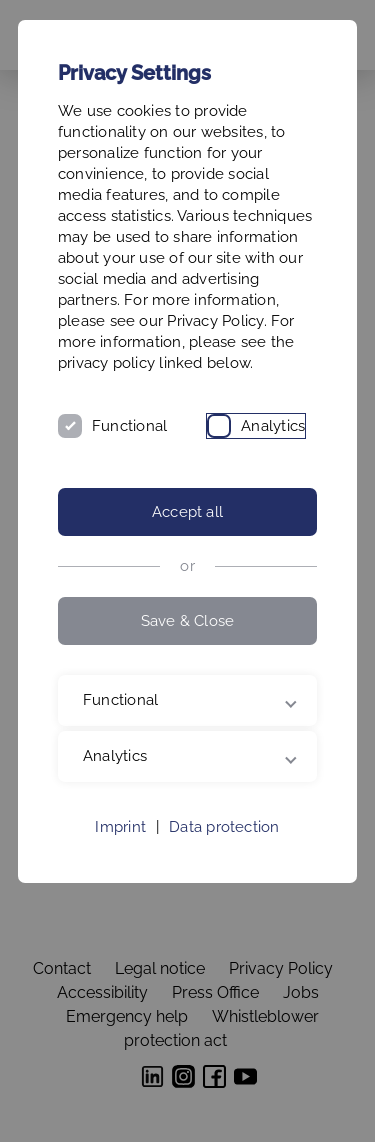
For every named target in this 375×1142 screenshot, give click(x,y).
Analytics (273, 426)
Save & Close (188, 621)
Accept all (187, 512)
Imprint (120, 827)
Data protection (224, 827)
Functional (129, 426)
